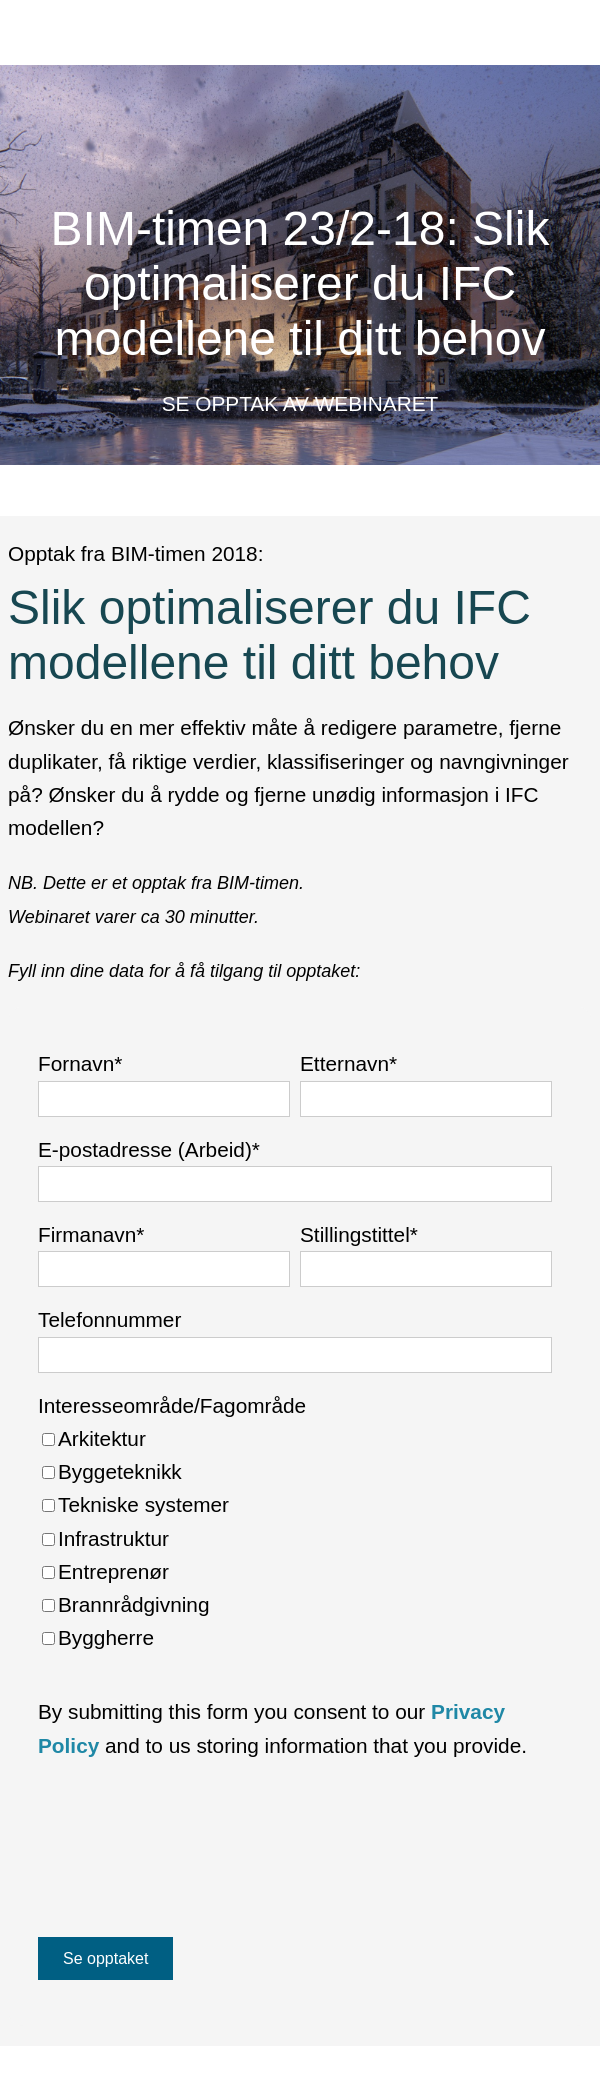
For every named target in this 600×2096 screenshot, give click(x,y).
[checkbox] (295, 1538)
